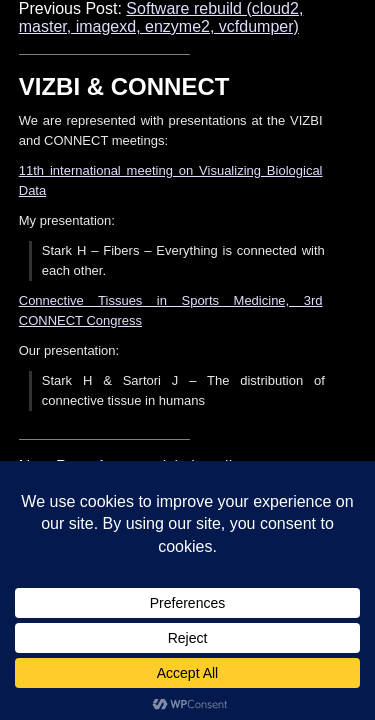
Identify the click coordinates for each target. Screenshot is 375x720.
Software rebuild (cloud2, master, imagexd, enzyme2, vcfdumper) (161, 17)
